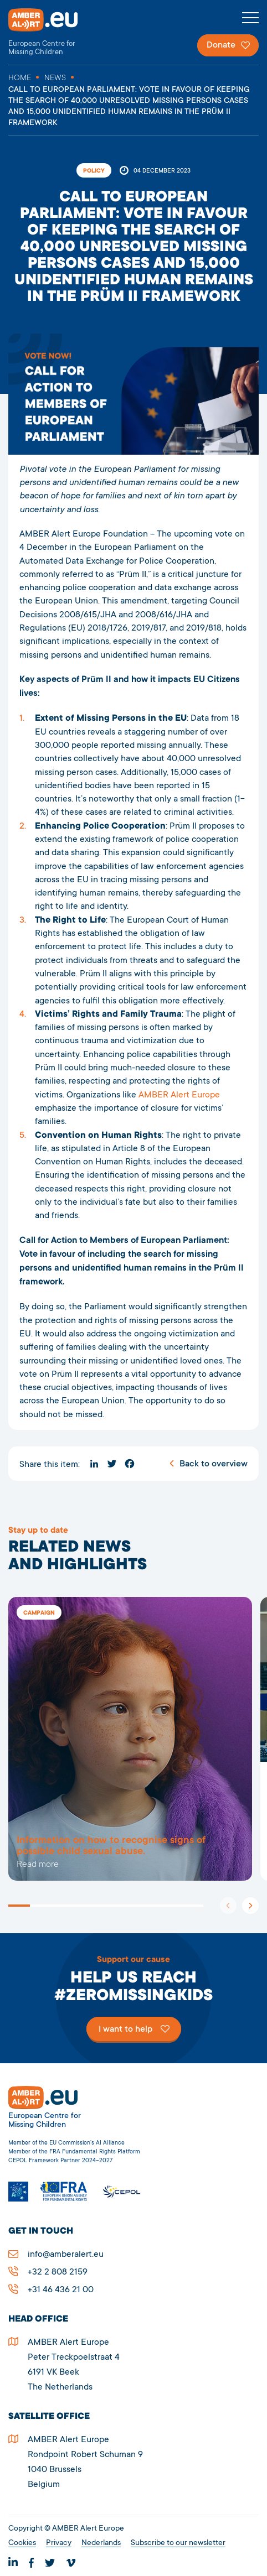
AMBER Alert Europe (52, 32)
